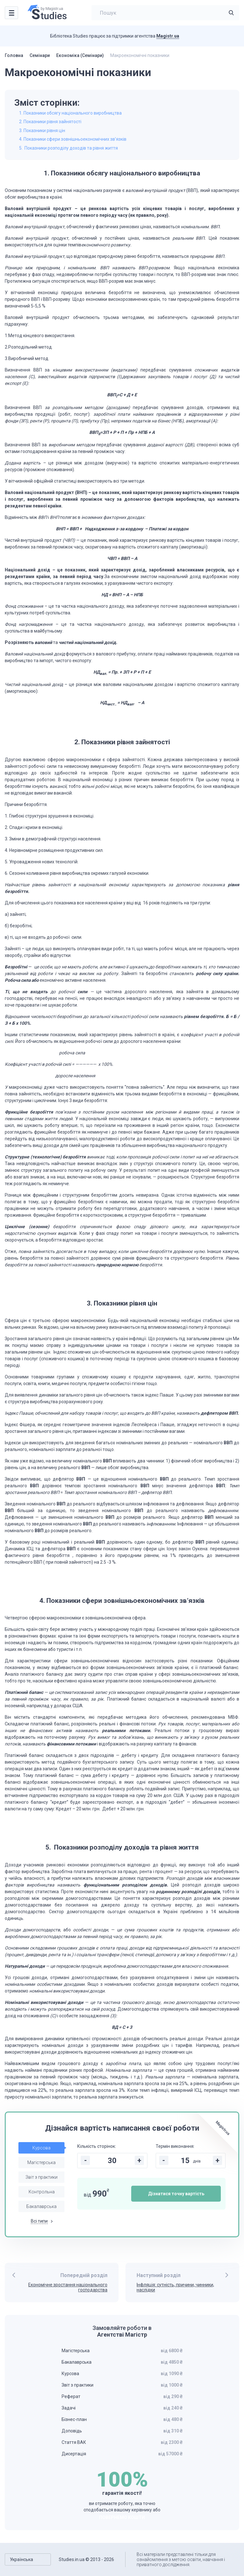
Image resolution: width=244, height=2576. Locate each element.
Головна (14, 55)
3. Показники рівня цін (42, 130)
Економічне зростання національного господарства (67, 2287)
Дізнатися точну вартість (176, 2193)
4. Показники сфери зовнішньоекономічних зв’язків (72, 139)
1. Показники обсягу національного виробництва (70, 113)
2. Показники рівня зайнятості (50, 121)
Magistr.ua (167, 36)
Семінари (40, 55)
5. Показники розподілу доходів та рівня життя (68, 148)
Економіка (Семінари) (80, 55)
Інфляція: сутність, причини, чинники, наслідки (175, 2287)
